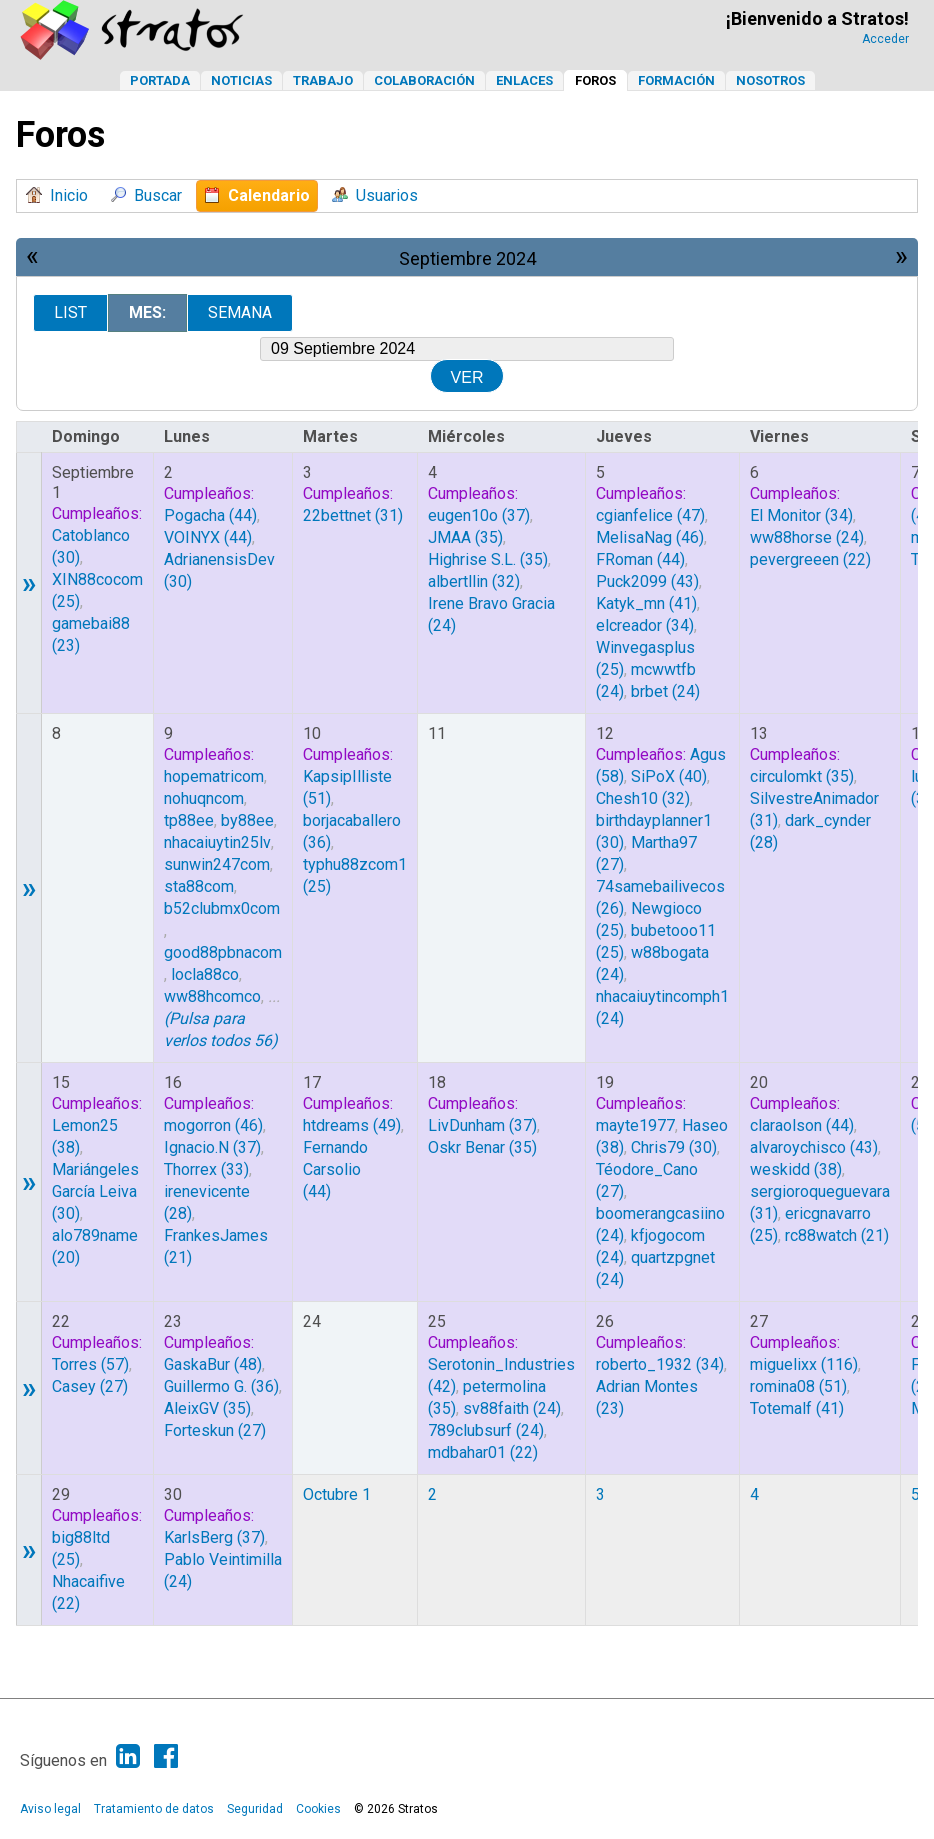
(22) (810, 559)
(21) (837, 1235)
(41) (646, 603)
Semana (240, 312)
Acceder (885, 39)
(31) (353, 515)
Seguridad (255, 1809)
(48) (213, 1364)
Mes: (147, 312)
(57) (90, 1364)
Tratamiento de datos (154, 1809)
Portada (160, 80)
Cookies (318, 1809)
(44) (210, 515)
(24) (665, 691)
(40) (669, 776)
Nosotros (770, 80)
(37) (479, 515)
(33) (206, 1169)
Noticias (241, 80)
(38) (796, 1169)
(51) (798, 1386)
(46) (650, 537)
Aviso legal (50, 1809)
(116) (804, 1364)
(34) (645, 625)
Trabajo (323, 80)
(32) (474, 581)
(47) (650, 515)
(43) (647, 581)
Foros (595, 80)
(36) (221, 1386)
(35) (465, 537)
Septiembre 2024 (467, 258)
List (70, 312)
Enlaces (524, 80)
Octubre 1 (337, 1494)
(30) (674, 1147)
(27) (90, 1386)
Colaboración (424, 80)
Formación (676, 80)
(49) (352, 1125)
